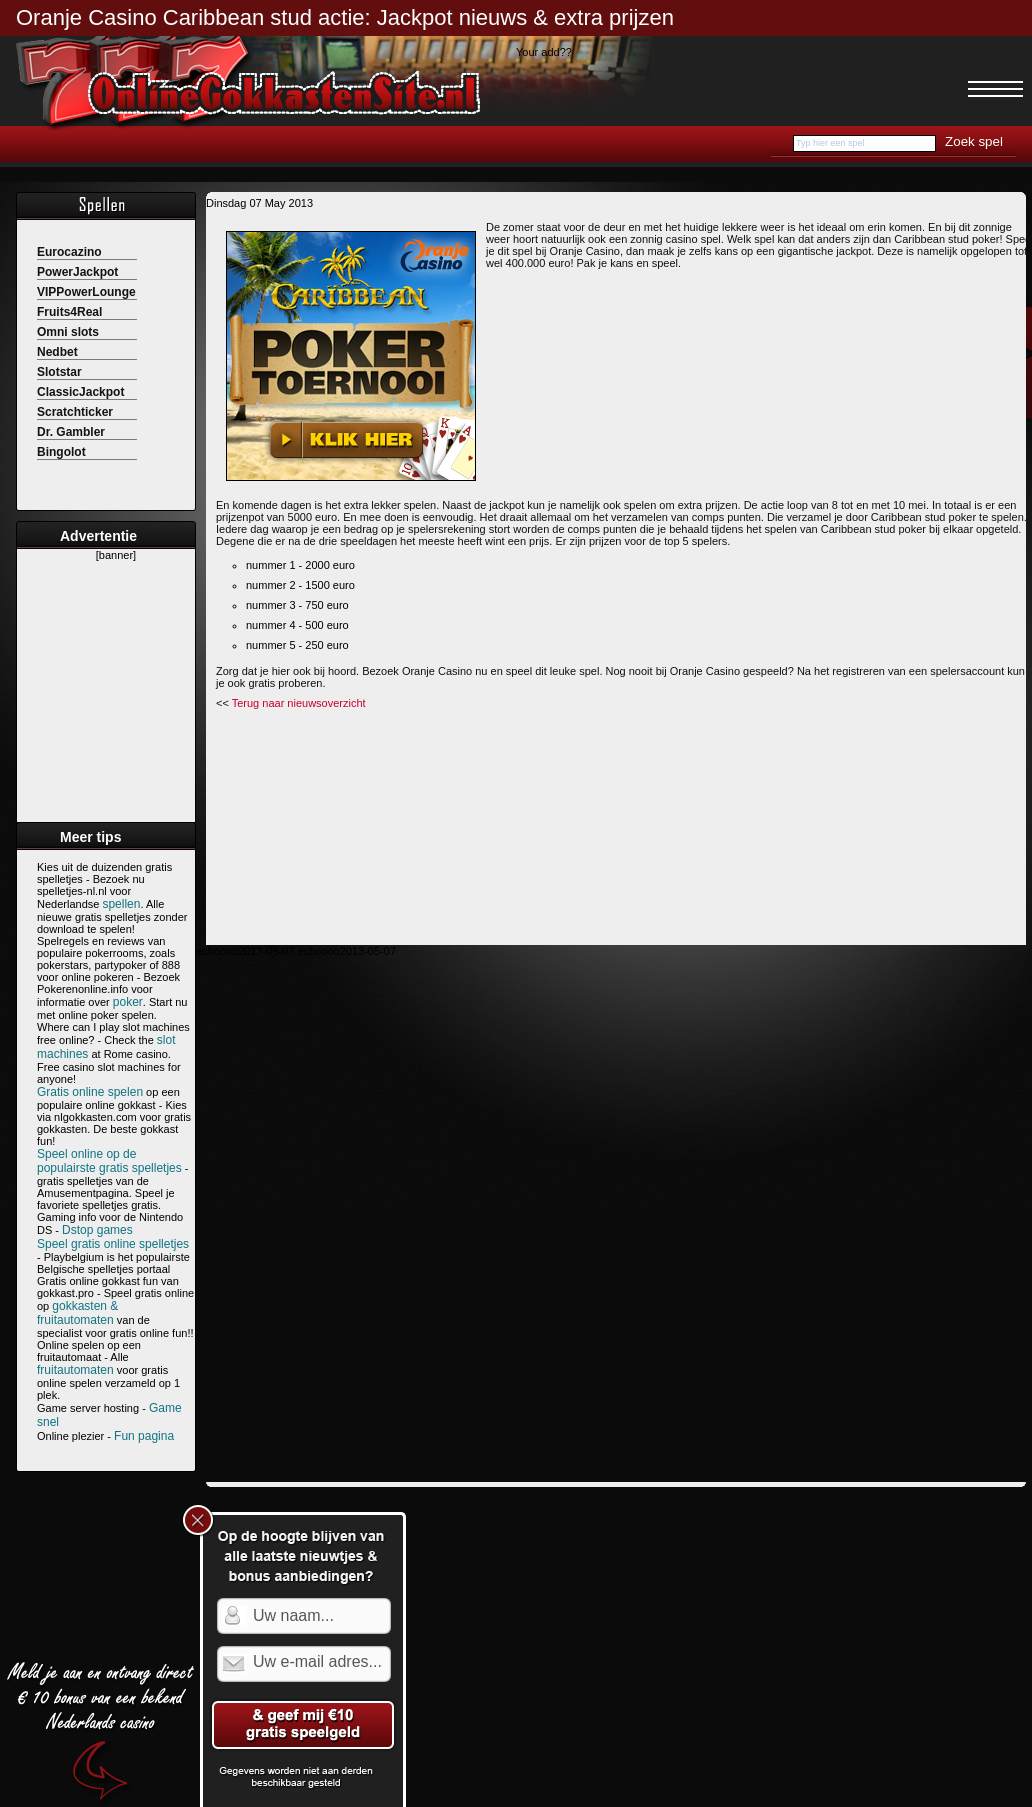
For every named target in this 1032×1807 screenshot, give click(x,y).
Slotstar (59, 372)
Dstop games (97, 1230)
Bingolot (61, 452)
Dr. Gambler (71, 432)
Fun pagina (144, 1436)
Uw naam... (293, 1618)
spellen (121, 904)
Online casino (251, 144)
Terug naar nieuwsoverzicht (299, 703)
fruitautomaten (75, 1370)
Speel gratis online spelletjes (113, 1244)
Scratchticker (75, 412)
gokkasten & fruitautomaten (77, 1313)
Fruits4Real (69, 312)
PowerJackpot (77, 272)
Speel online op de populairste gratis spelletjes (109, 1161)
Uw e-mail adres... (317, 1664)
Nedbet (57, 352)
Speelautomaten (139, 144)
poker (128, 1002)
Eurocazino (69, 252)
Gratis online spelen (90, 1092)
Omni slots (68, 332)
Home (48, 144)
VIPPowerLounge (86, 292)
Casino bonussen (366, 144)
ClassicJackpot (80, 392)
